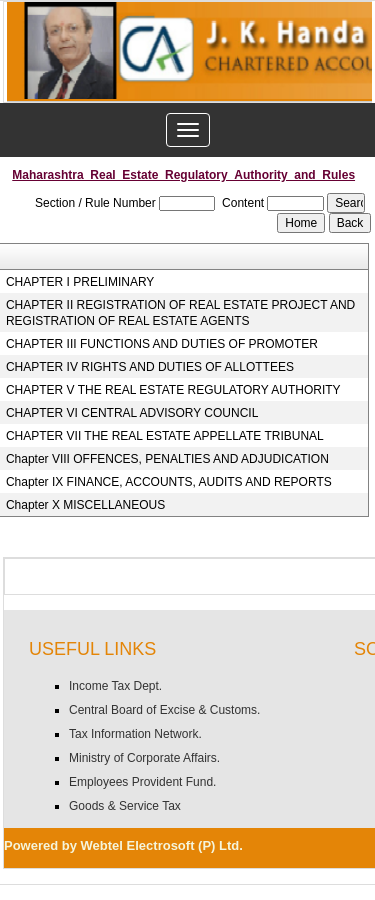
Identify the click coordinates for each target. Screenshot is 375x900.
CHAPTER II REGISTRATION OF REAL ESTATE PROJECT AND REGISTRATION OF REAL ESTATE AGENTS (180, 313)
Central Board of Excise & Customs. (164, 710)
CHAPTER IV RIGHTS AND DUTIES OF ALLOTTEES (150, 367)
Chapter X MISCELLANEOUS (85, 505)
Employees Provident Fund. (142, 782)
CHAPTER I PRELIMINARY (80, 282)
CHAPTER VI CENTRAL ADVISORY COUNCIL (132, 413)
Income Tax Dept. (115, 686)
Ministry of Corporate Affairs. (144, 758)
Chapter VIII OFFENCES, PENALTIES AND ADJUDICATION (167, 459)
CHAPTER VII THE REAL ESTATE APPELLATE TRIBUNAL (165, 436)
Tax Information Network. (135, 734)
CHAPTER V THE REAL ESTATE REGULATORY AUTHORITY (173, 390)
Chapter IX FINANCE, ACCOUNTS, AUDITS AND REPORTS (169, 482)
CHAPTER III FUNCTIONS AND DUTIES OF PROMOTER (162, 344)
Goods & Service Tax (125, 806)
